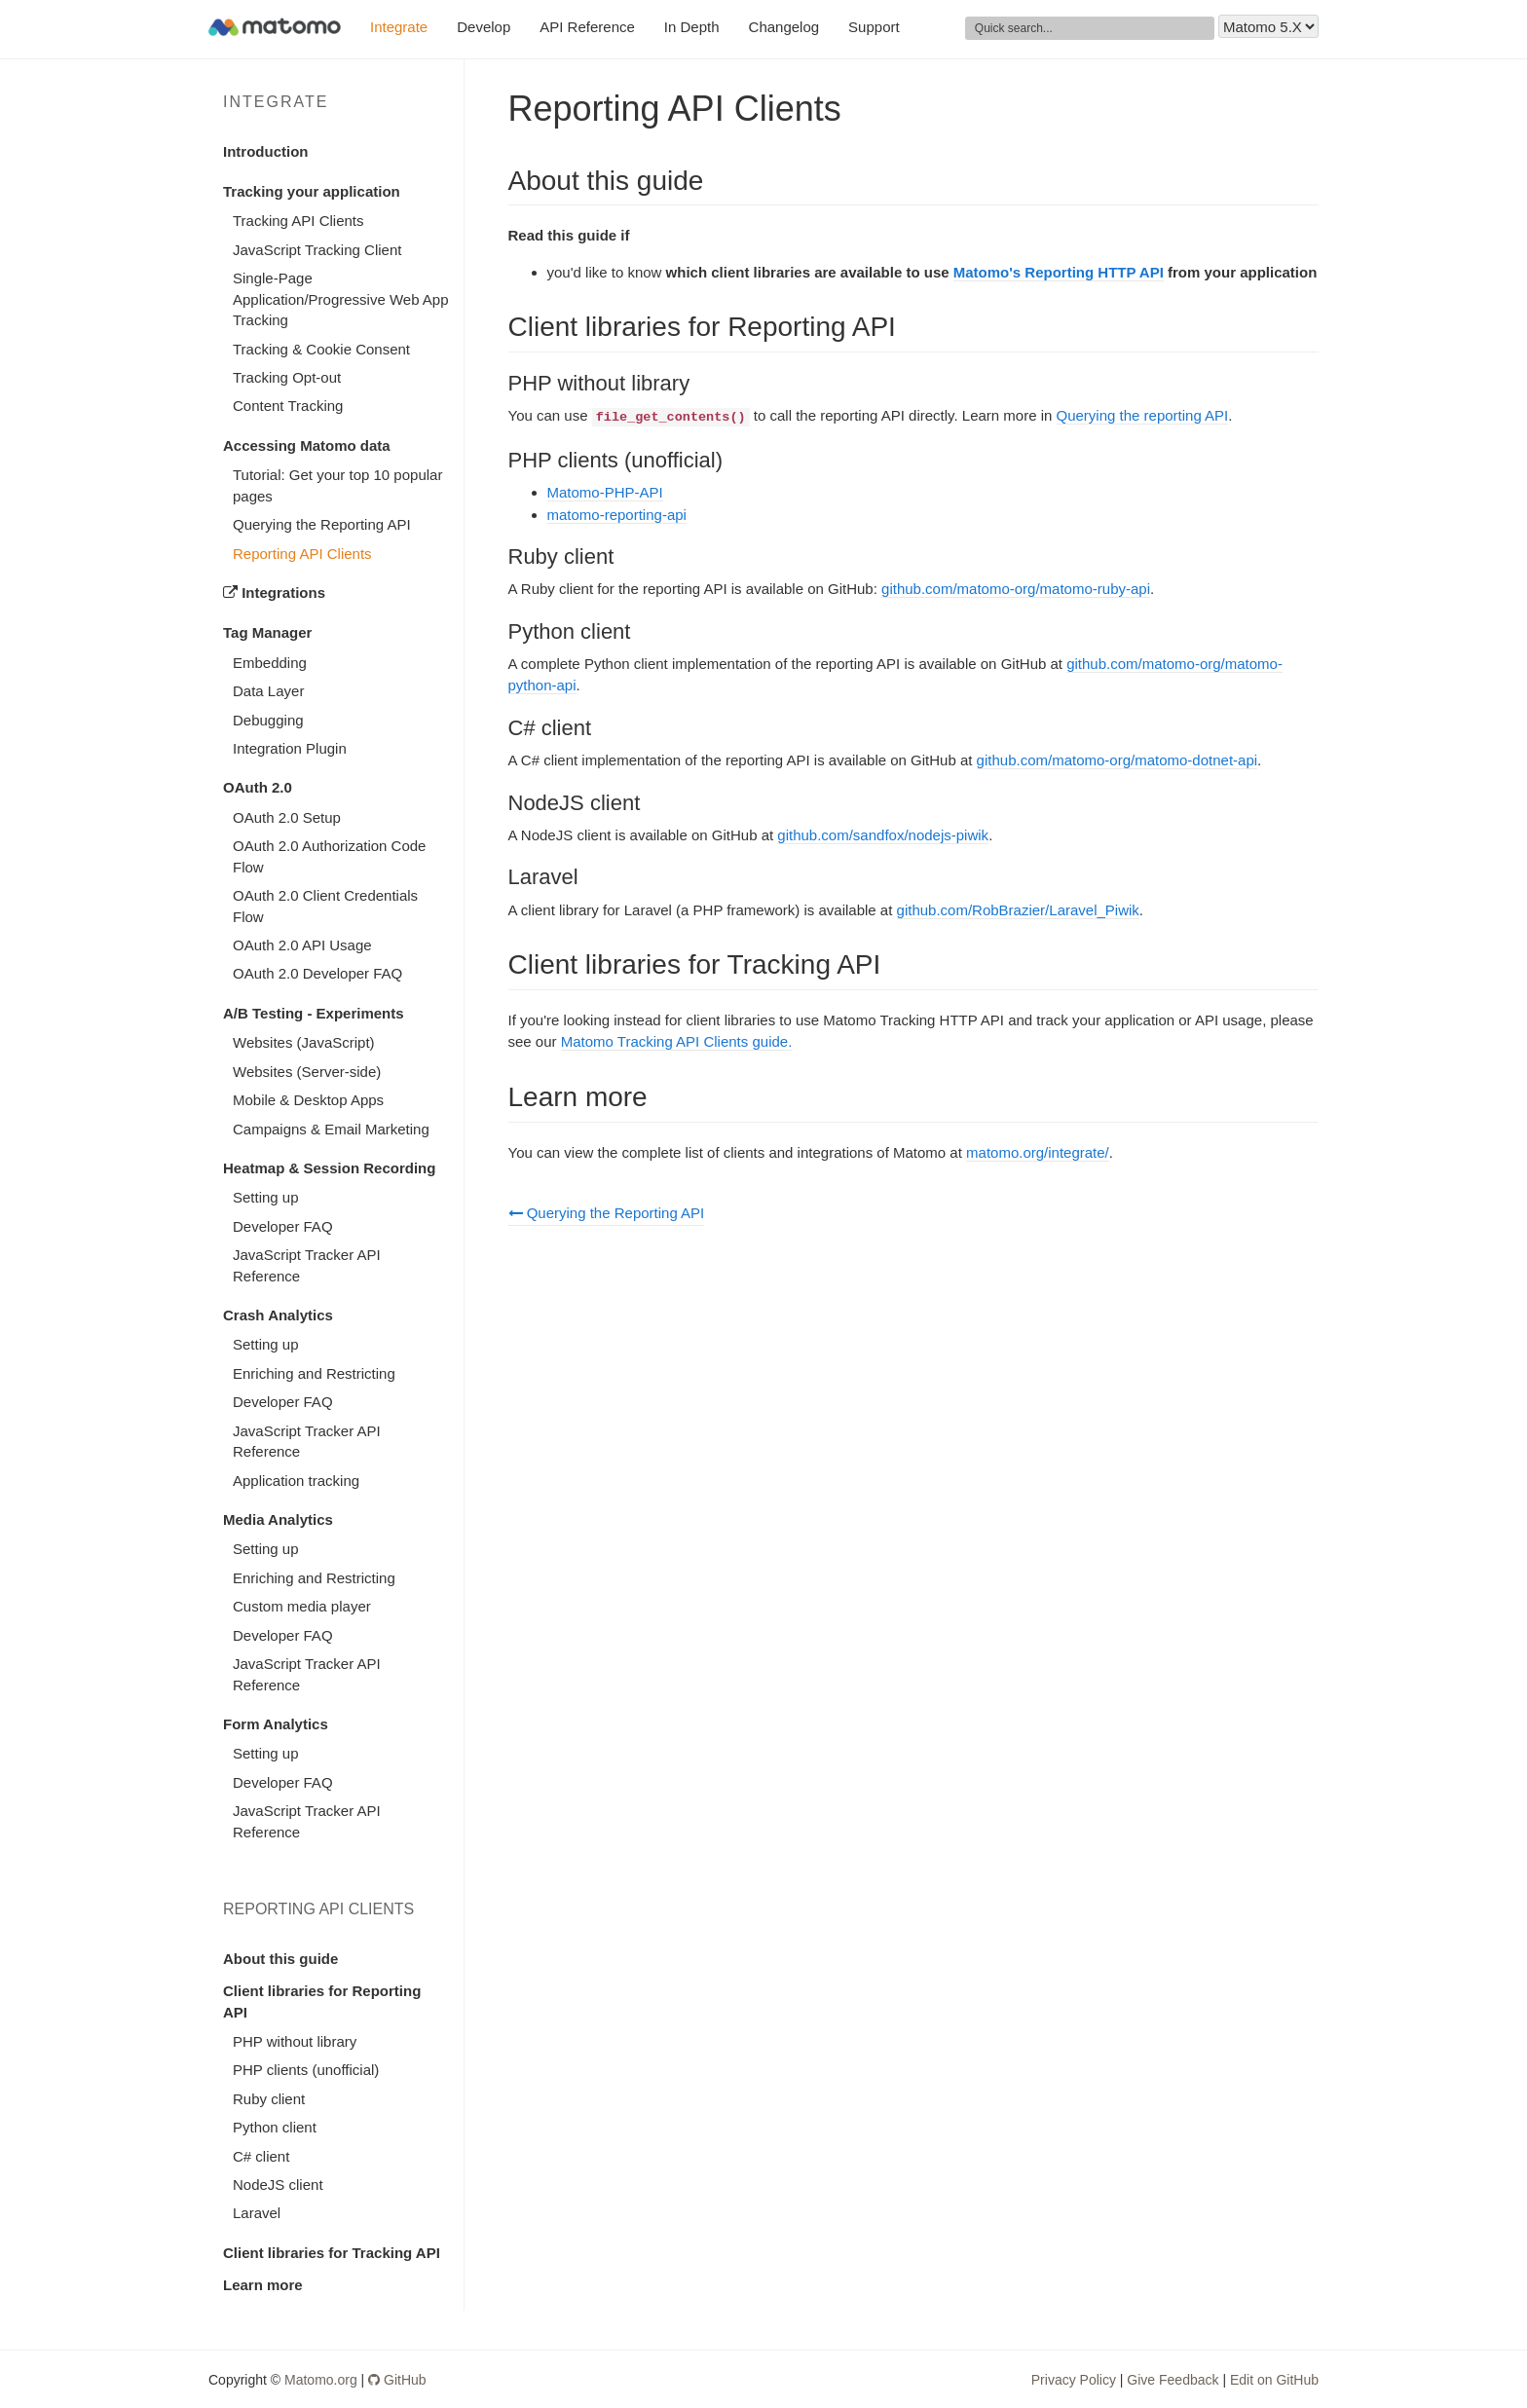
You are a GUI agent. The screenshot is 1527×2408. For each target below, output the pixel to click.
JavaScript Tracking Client (317, 249)
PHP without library (294, 2041)
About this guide (280, 1958)
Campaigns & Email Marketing (331, 1129)
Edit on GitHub (1274, 2380)
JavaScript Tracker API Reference (307, 1264)
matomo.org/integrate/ (1037, 1152)
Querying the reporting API (1143, 415)
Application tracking (296, 1480)
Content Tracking (288, 405)
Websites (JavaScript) (304, 1042)
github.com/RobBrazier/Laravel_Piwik (1018, 910)
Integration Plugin (290, 748)
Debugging (268, 720)
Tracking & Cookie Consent (321, 349)
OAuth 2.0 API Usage (302, 945)
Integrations (274, 592)
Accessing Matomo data (307, 445)
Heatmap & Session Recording (329, 1168)
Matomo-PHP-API (605, 492)
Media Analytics (278, 1519)
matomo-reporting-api (617, 514)
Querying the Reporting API (322, 524)
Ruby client (269, 2099)
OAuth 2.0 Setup (287, 817)
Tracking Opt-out (287, 377)
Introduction (265, 151)
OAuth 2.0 (257, 787)
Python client (275, 2127)
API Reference (587, 27)
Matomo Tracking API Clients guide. (677, 1041)
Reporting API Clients (302, 553)
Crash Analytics (278, 1315)
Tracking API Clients (298, 220)
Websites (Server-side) (307, 1071)
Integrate (399, 27)
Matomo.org (320, 2380)
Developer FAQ (283, 1226)
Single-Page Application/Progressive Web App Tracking (341, 299)
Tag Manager (267, 632)
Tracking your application (311, 191)
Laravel (256, 2212)
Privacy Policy (1073, 2380)
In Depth (692, 27)
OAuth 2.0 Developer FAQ (317, 973)
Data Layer (268, 691)
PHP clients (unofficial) (306, 2069)
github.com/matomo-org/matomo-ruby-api (1015, 588)
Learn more (263, 2285)
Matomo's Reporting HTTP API (1058, 272)
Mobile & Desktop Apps (308, 1100)
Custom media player (302, 1606)
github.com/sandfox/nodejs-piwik (882, 835)
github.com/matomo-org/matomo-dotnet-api (1117, 760)
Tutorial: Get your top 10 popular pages (337, 484)
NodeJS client (278, 2184)
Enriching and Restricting (314, 1373)
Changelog (784, 27)
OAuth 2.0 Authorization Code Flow (329, 855)
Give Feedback (1172, 2380)
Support (874, 27)
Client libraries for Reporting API (322, 2000)
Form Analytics (275, 1724)
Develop (483, 27)
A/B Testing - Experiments (313, 1013)
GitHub (397, 2380)
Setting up (266, 1197)
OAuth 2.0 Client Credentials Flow (325, 905)
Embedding (270, 662)
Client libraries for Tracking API (331, 2252)
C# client (261, 2156)
